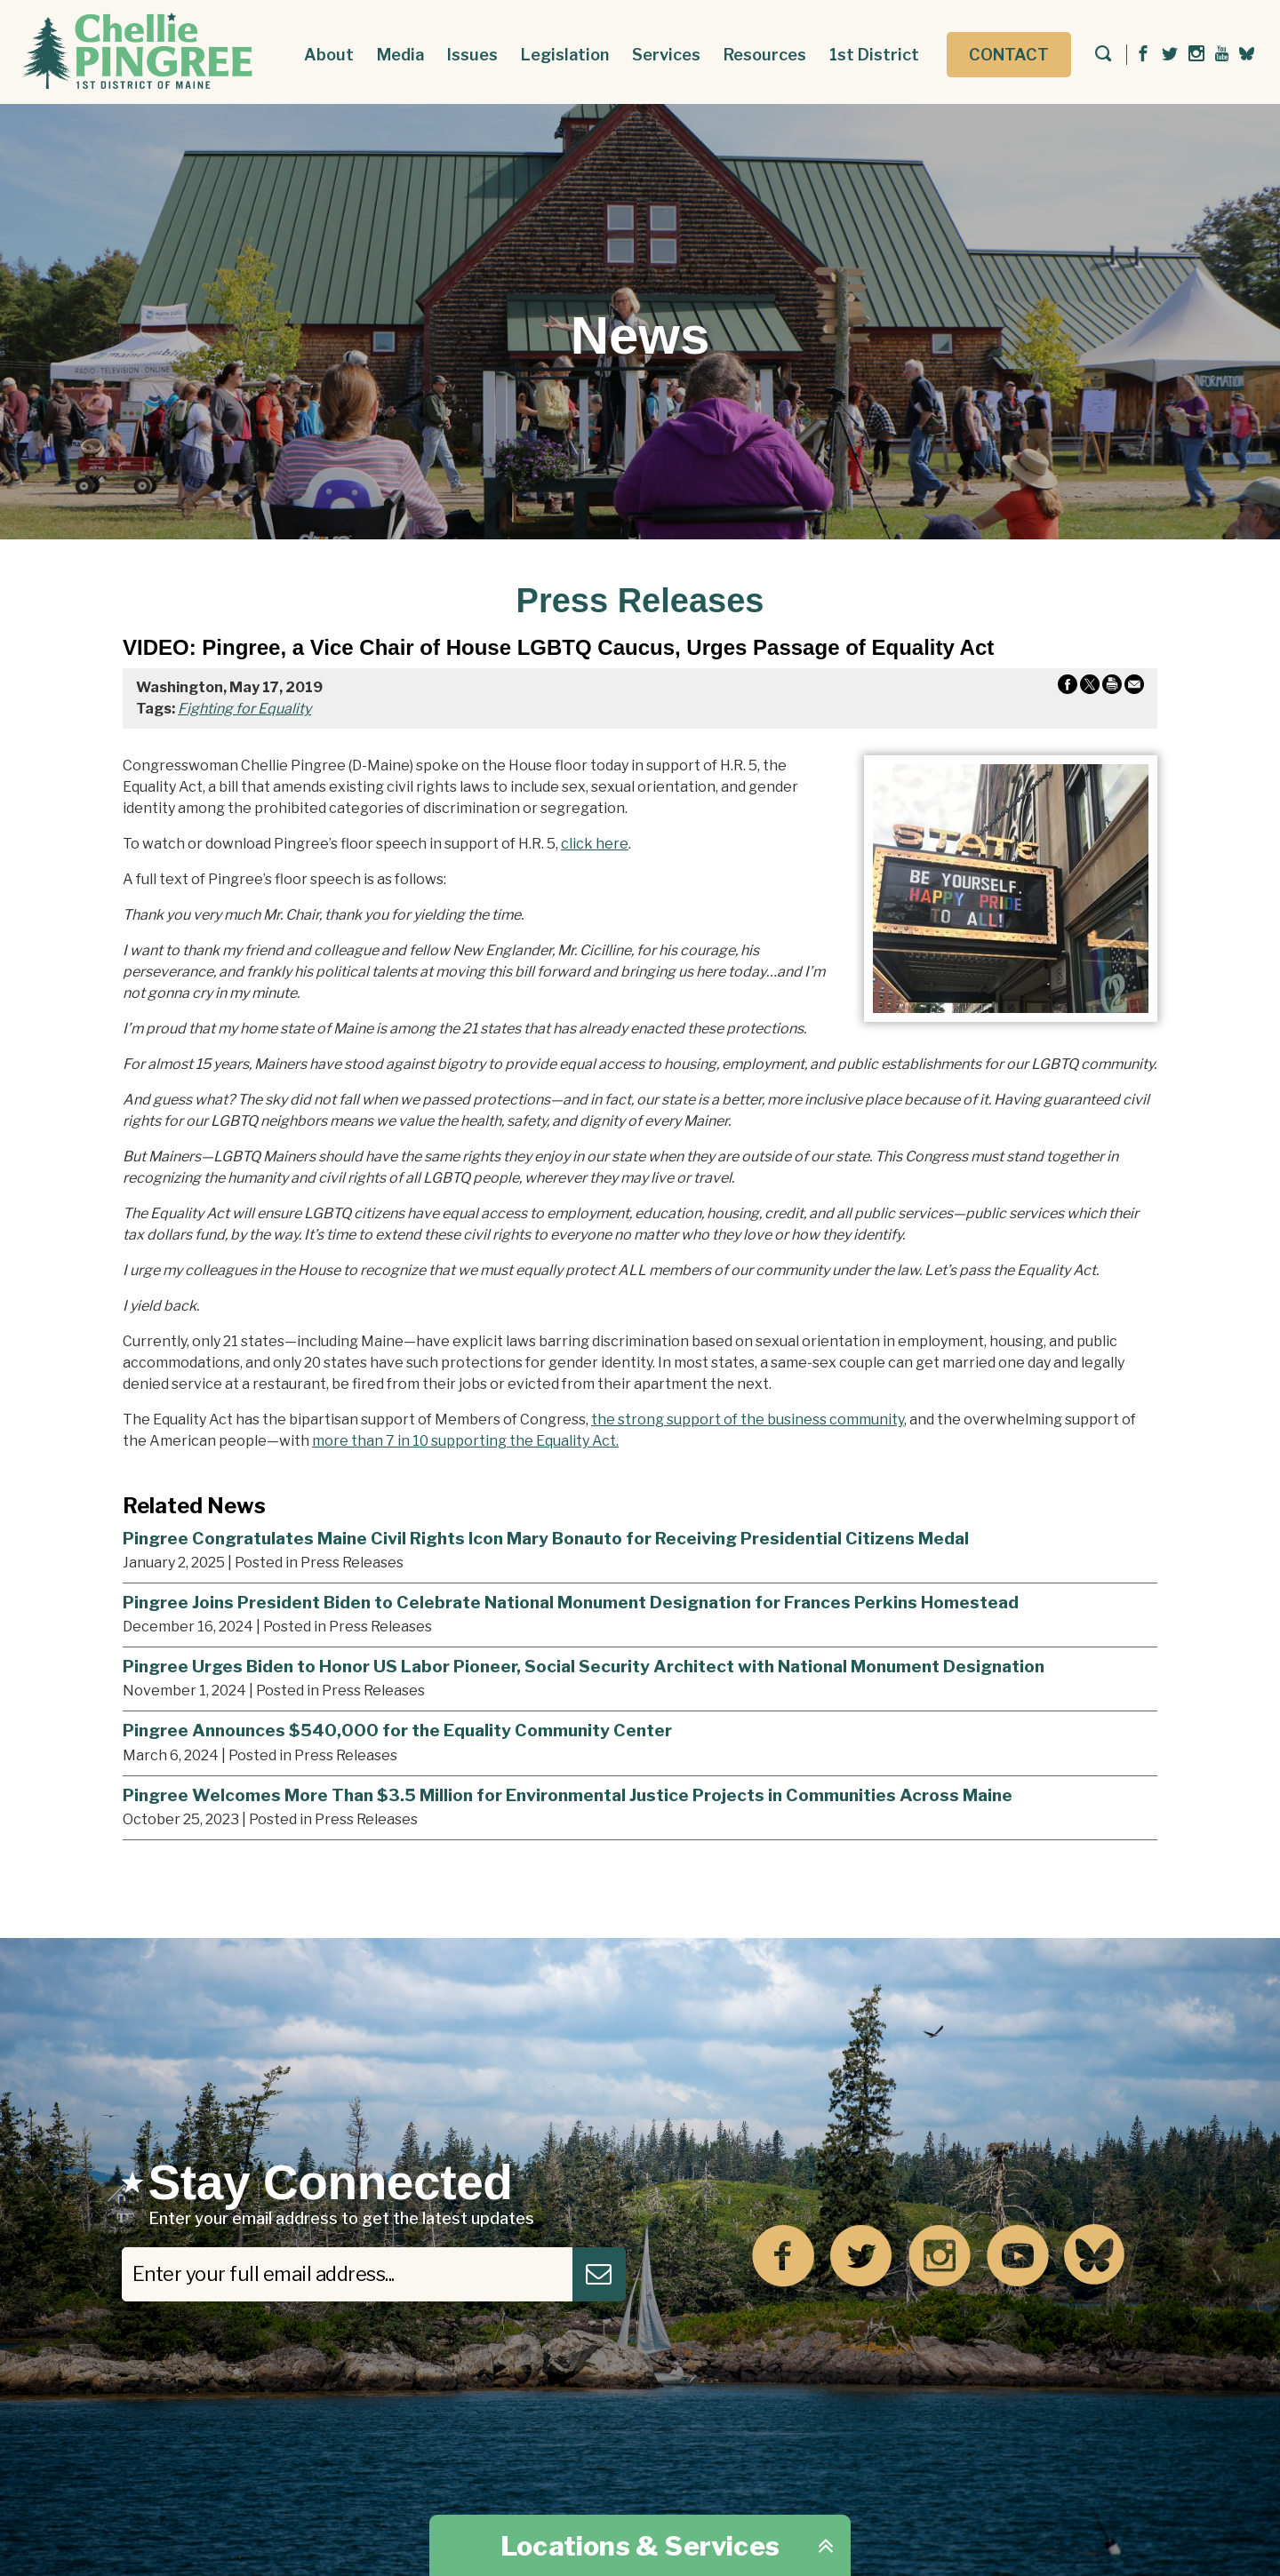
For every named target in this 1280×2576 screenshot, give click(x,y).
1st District (874, 54)
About (329, 54)
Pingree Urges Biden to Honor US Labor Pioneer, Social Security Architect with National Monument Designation (583, 1666)
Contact (1009, 54)
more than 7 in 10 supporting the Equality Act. (465, 1440)
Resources (765, 54)
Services (666, 54)
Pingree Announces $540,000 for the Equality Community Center (397, 1730)
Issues (472, 54)
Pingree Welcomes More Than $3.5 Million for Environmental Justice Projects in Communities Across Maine (567, 1795)
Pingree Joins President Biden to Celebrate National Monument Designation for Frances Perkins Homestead (571, 1602)
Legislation (565, 54)
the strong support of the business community (747, 1419)
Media (400, 54)
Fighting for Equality (244, 708)
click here (594, 843)
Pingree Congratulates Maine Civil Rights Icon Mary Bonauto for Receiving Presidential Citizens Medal (546, 1538)
